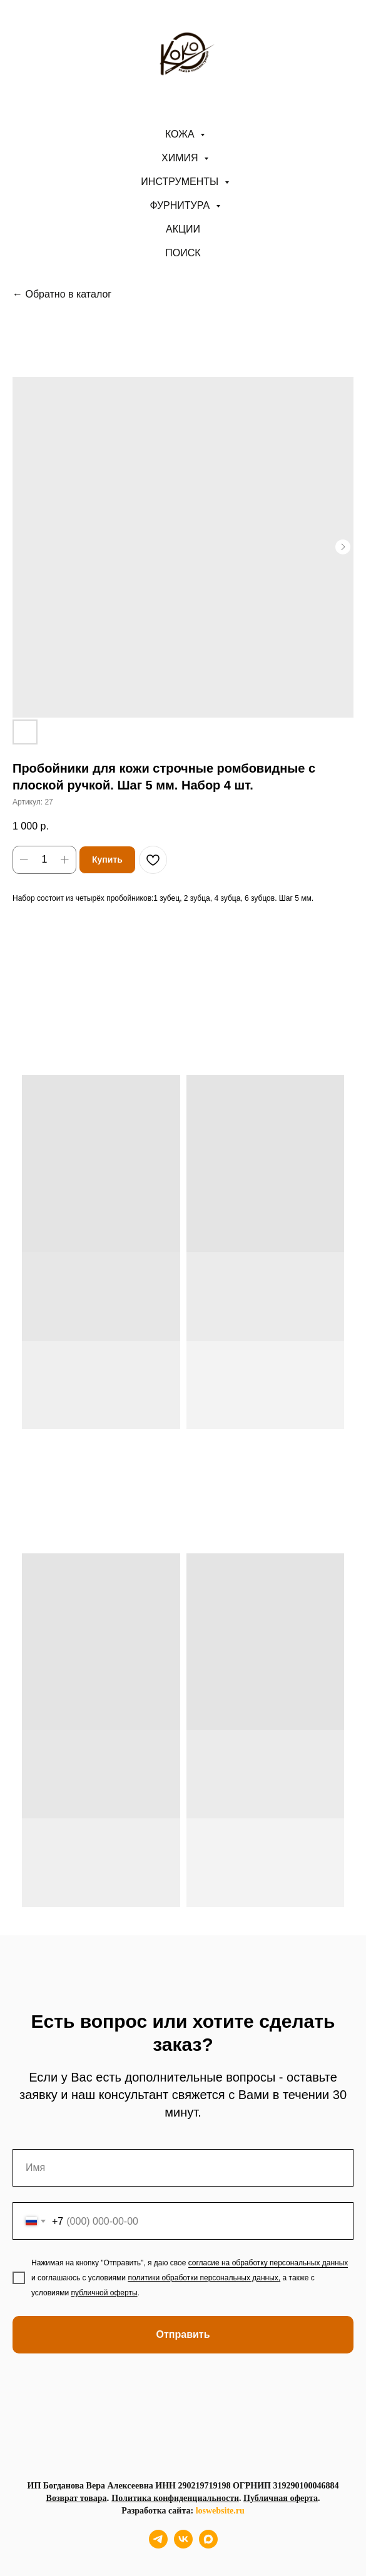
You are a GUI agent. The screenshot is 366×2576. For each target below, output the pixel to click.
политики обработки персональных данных (203, 2277)
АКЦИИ (183, 229)
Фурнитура (181, 205)
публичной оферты (104, 2292)
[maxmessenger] (208, 2545)
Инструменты (181, 181)
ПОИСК (182, 253)
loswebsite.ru (220, 2510)
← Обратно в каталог (62, 294)
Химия (181, 158)
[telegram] (158, 2545)
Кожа (181, 134)
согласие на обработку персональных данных (268, 2262)
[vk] (183, 2545)
